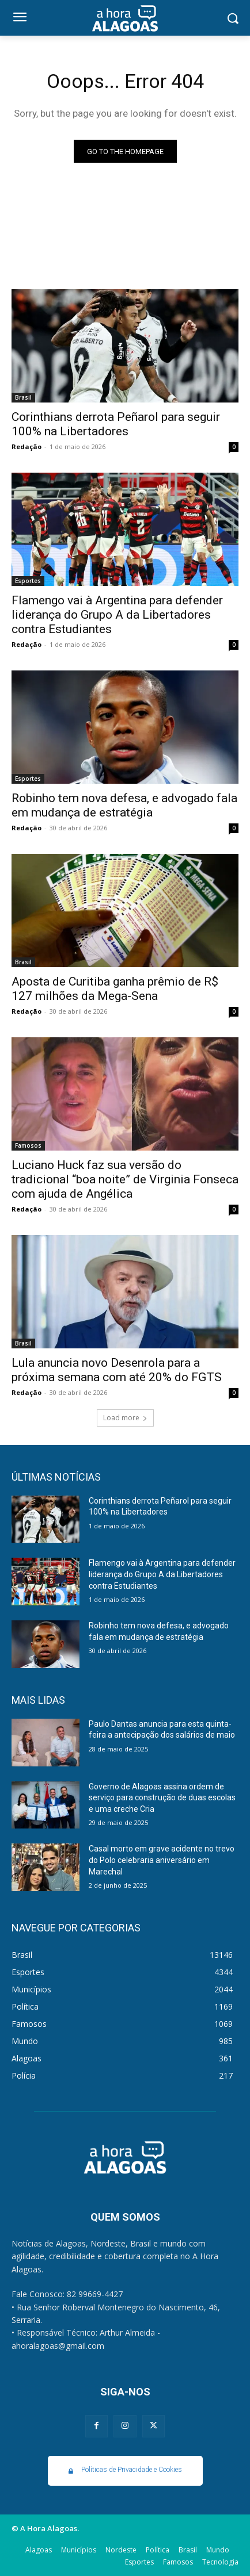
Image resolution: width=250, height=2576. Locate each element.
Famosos (28, 1145)
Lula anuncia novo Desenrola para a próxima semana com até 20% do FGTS (117, 1370)
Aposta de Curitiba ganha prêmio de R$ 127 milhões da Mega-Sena (115, 989)
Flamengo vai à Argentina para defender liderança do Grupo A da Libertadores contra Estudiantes (117, 614)
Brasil (23, 397)
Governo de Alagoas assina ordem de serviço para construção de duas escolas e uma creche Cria (162, 1798)
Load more (125, 1418)
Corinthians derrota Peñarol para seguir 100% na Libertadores (116, 424)
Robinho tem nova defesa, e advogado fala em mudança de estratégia (124, 805)
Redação (26, 446)
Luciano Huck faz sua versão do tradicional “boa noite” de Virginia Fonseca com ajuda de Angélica (125, 1179)
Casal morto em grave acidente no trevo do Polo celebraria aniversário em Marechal (161, 1860)
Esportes (28, 581)
